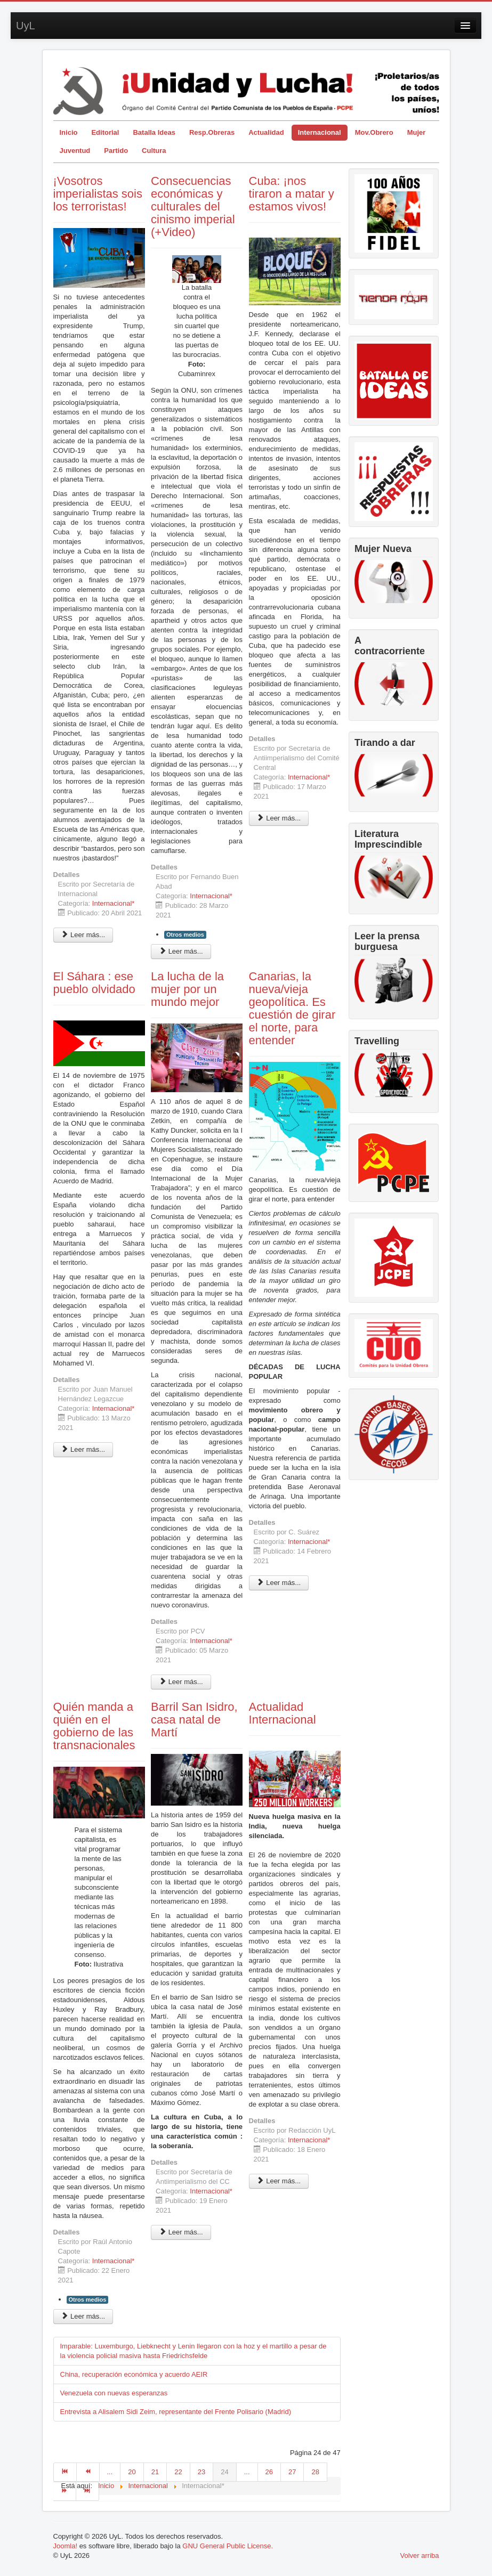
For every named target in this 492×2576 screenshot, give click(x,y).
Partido (116, 151)
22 (178, 2472)
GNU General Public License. (227, 2546)
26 (269, 2472)
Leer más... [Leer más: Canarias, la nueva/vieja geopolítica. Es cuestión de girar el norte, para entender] (279, 1583)
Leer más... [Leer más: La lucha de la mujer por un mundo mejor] (181, 1682)
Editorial (105, 132)
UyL (25, 25)
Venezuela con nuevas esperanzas (114, 2393)
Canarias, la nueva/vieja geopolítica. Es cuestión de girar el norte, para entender (292, 1008)
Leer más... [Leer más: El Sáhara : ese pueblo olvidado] (83, 1449)
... (110, 2472)
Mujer (416, 132)
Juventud (75, 151)
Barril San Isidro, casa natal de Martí (194, 1719)
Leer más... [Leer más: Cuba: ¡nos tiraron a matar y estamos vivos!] (279, 818)
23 (201, 2472)
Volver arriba (419, 2555)
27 (292, 2472)
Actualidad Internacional (282, 1713)
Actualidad (266, 132)
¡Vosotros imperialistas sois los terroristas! (98, 193)
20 (131, 2472)
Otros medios (185, 934)
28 (315, 2472)
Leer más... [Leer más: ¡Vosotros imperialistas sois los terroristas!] (83, 935)
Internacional (319, 132)
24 (224, 2472)
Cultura (154, 151)
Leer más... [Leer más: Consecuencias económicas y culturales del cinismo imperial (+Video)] (181, 951)
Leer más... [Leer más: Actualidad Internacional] (279, 2181)
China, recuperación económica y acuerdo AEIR (134, 2374)
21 (155, 2472)
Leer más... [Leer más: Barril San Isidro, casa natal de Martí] (181, 2232)
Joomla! (65, 2546)
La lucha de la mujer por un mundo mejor (187, 989)
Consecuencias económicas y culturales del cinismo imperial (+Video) (193, 206)
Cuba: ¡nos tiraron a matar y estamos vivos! (291, 193)
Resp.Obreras (212, 132)
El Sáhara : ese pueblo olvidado (94, 983)
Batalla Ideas (154, 132)
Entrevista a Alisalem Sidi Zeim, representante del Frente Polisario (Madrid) (176, 2412)
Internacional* (113, 903)
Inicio (69, 132)
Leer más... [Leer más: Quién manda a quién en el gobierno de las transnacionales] (83, 2316)
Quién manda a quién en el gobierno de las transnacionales (94, 1726)
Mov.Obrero (374, 132)
